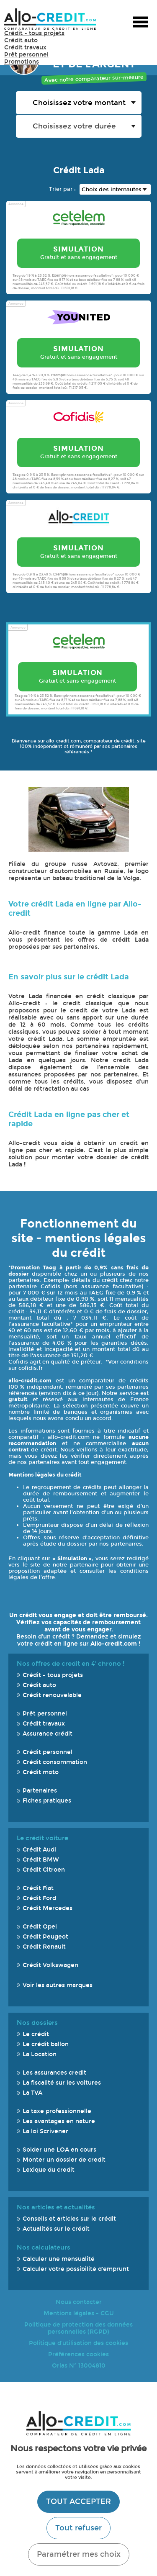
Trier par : (62, 189)
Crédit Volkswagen (50, 1965)
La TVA (32, 2092)
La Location (40, 2054)
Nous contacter (79, 2302)
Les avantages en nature (59, 2121)
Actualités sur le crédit (56, 2228)
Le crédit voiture (42, 1838)
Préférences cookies (78, 2354)
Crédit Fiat (38, 1888)
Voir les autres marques (58, 1985)
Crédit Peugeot (45, 1936)
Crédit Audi (39, 1849)
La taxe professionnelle (57, 2111)
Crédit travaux (25, 47)
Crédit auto (21, 40)
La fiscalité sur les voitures (62, 2082)
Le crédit (36, 2034)
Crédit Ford (39, 1898)
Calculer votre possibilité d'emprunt (76, 2269)
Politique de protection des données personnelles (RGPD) (78, 2328)
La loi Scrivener (45, 2131)
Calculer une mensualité (59, 2259)
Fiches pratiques (47, 1800)
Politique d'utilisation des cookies (78, 2343)
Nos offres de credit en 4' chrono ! (70, 1663)
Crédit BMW (41, 1859)
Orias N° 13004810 (79, 2365)
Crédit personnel (47, 1752)
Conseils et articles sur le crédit (69, 2218)
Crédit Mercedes (47, 1908)
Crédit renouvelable (52, 1695)
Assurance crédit (47, 1733)
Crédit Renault (44, 1946)
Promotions (21, 61)
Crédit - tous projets (34, 33)
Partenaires (40, 1790)
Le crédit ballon (46, 2044)
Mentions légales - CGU (79, 2313)
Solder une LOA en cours (59, 2149)
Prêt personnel (26, 54)
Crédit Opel (40, 1926)
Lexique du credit (49, 2169)
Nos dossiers (37, 2022)
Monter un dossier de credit (64, 2159)
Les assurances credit (54, 2072)
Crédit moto (41, 1772)
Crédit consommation (55, 1762)
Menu (140, 22)
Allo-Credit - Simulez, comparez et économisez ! (50, 19)
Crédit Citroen (44, 1869)
